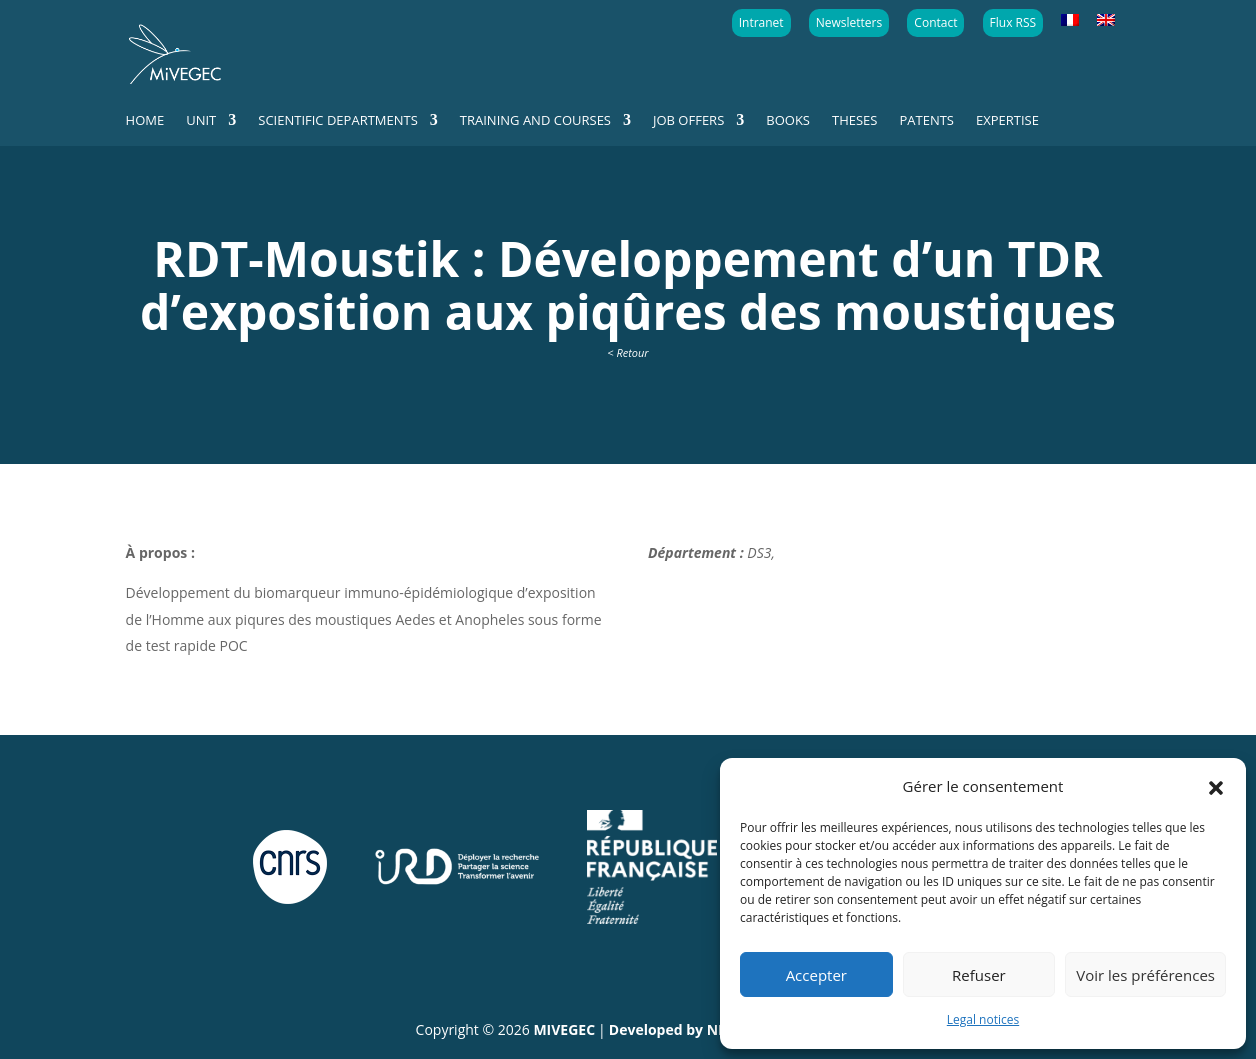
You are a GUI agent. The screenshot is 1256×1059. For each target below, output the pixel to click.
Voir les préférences (1145, 975)
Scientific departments (338, 121)
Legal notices (983, 1019)
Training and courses (535, 121)
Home (145, 121)
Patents (926, 121)
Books (788, 121)
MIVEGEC (564, 1029)
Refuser (979, 975)
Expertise (1007, 121)
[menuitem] (1070, 21)
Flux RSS (1013, 22)
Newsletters (849, 22)
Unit (201, 121)
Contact (935, 22)
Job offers (688, 121)
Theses (854, 121)
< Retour (627, 352)
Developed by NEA (672, 1029)
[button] (1216, 786)
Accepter (816, 975)
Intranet (761, 22)
